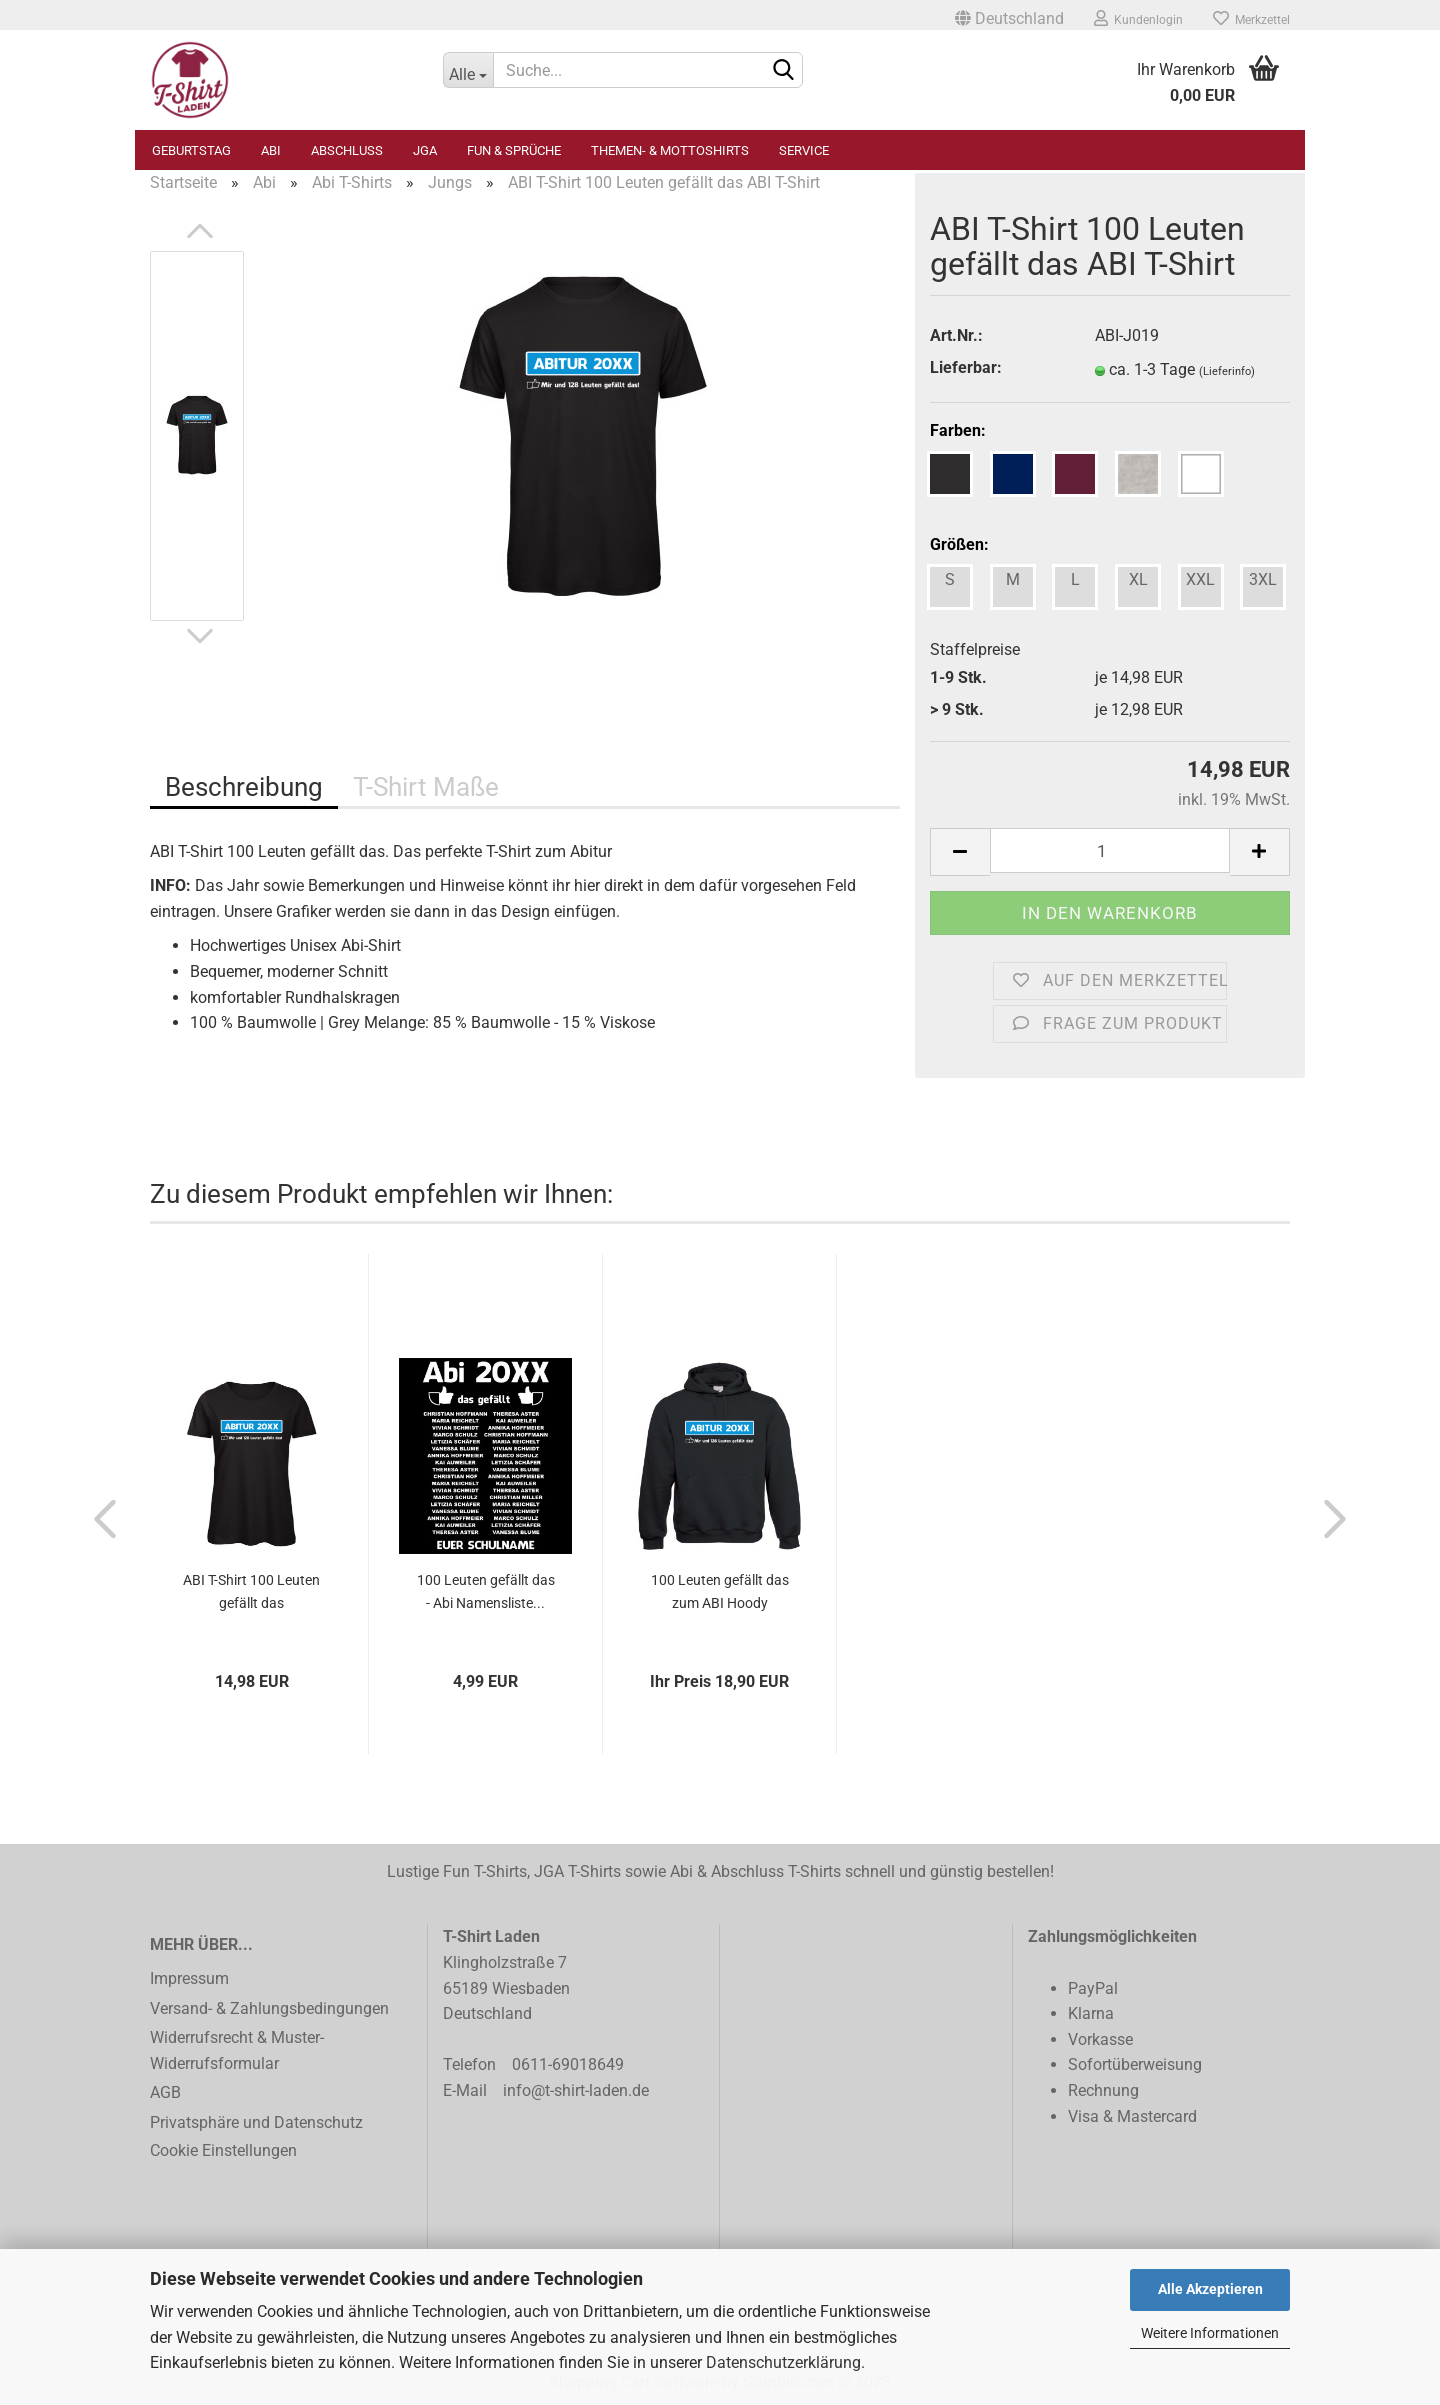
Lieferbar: (966, 367)
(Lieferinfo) (1227, 371)
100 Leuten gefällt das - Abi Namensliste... (486, 1591)
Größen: (959, 544)
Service (804, 150)
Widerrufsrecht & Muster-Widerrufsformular (237, 2050)
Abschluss (347, 150)
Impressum (189, 1978)
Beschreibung (244, 787)
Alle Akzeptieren (1210, 2289)
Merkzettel (1251, 18)
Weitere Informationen (1210, 2333)
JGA (425, 150)
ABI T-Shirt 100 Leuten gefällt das (251, 1591)
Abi (271, 150)
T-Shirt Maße (426, 787)
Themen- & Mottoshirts (670, 150)
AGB (165, 2092)
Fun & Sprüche (514, 150)
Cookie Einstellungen (223, 2150)
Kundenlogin (1138, 18)
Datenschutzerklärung (783, 2362)
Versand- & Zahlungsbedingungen (269, 2008)
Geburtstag (191, 150)
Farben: (958, 430)
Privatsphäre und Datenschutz (256, 2122)
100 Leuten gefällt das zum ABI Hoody (720, 1591)
